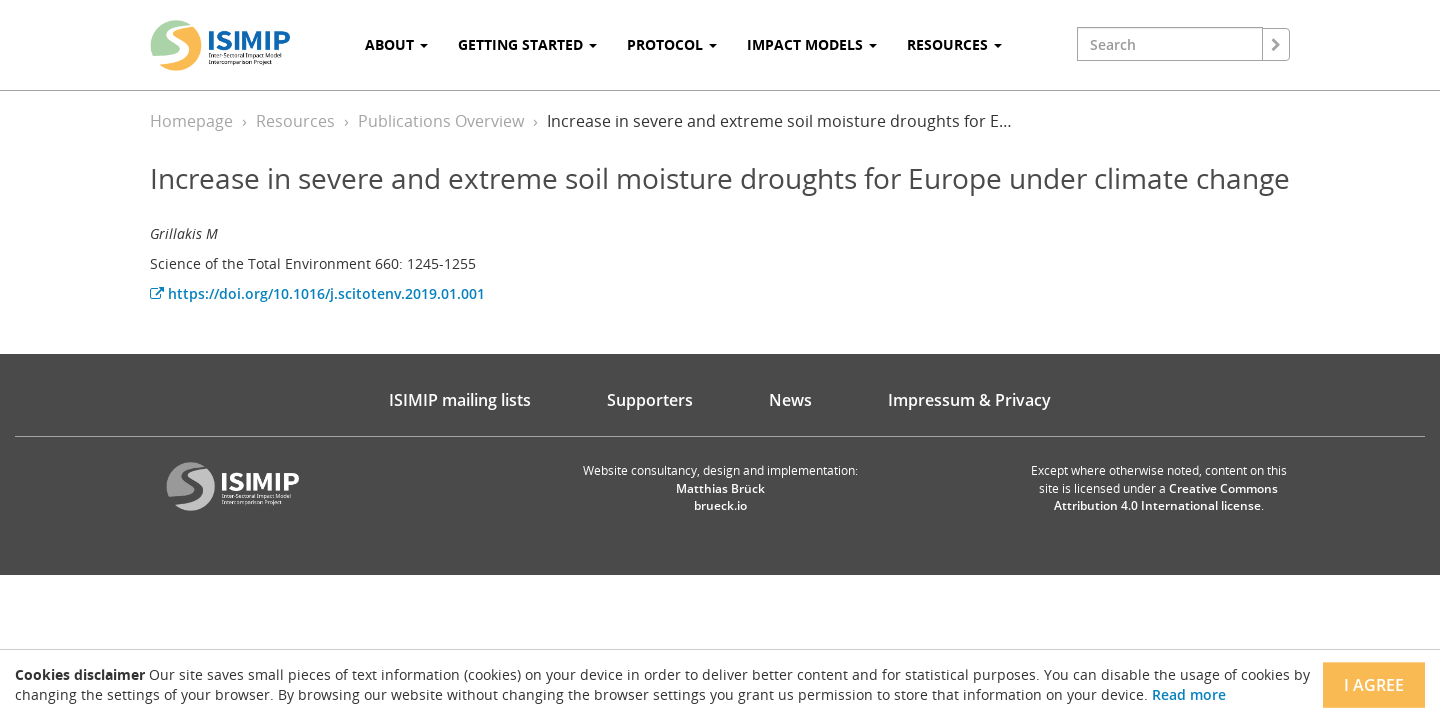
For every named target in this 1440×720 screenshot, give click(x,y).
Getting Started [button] (527, 44)
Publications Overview (441, 121)
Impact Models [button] (812, 44)
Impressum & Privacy (969, 400)
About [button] (396, 44)
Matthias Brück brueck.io (720, 497)
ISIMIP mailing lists (460, 400)
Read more (1189, 694)
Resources (295, 121)
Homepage (191, 121)
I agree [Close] (1374, 685)
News (790, 400)
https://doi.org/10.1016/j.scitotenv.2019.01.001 (317, 293)
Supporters (650, 400)
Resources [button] (954, 44)
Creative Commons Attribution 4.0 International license (1166, 497)
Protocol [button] (672, 44)
